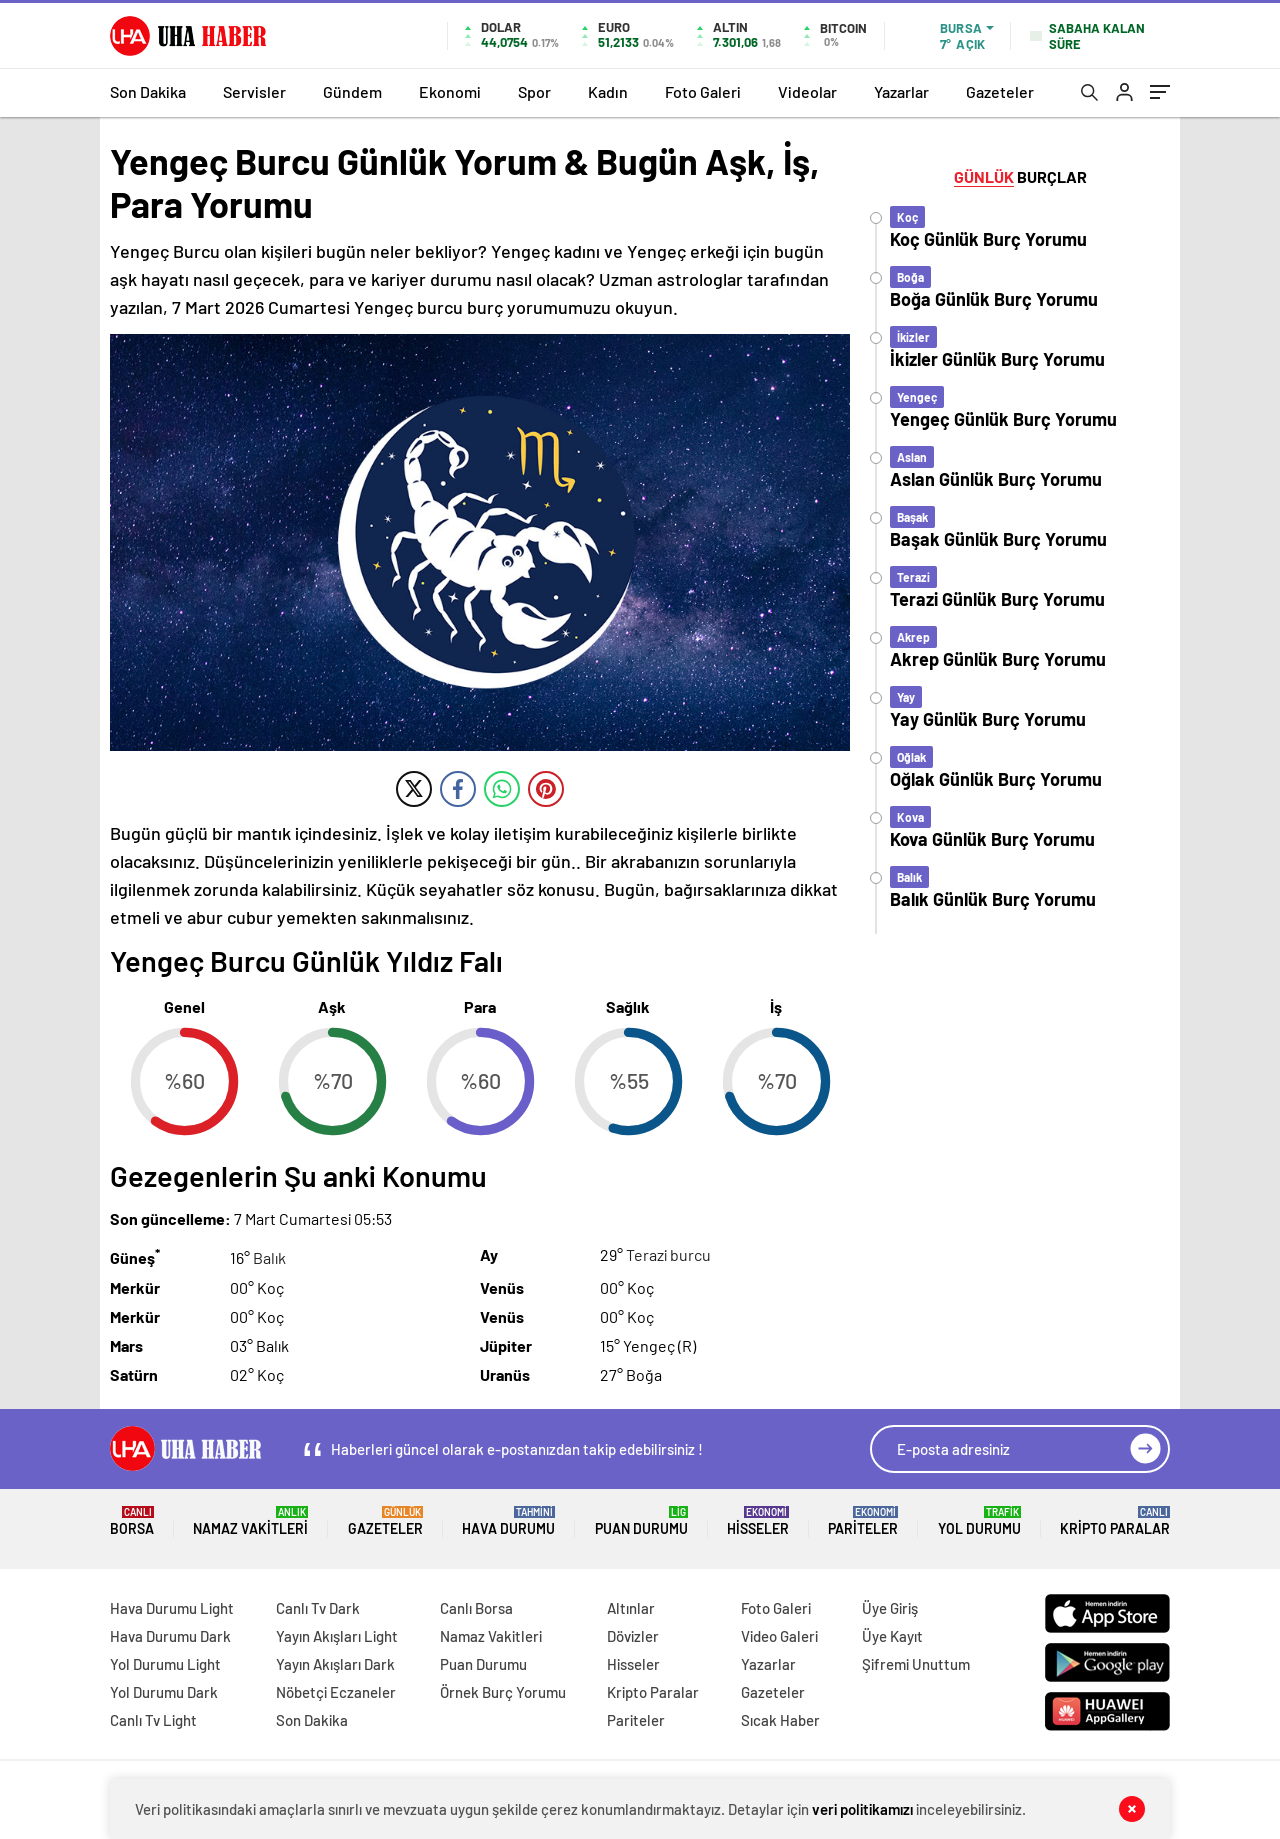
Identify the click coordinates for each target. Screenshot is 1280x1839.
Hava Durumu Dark (170, 1636)
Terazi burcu (668, 1254)
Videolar (807, 91)
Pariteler (863, 1521)
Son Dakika (148, 91)
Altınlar (631, 1608)
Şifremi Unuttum (916, 1664)
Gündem (352, 91)
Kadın (608, 91)
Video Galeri (779, 1636)
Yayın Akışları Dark (335, 1664)
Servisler (254, 91)
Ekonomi (450, 91)
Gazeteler (1000, 91)
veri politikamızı (862, 1809)
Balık (269, 1258)
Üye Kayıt (892, 1636)
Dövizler (633, 1636)
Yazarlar (901, 91)
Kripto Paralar (1115, 1521)
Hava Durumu (508, 1521)
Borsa (132, 1521)
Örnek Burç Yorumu (503, 1692)
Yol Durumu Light (165, 1664)
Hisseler (758, 1521)
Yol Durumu (979, 1521)
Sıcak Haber (780, 1720)
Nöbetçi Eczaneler (336, 1692)
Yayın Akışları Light (337, 1636)
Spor (534, 91)
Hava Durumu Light (172, 1608)
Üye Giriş (890, 1608)
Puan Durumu (641, 1521)
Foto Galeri (703, 91)
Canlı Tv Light (153, 1720)
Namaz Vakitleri (250, 1521)
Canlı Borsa (476, 1608)
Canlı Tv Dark (318, 1608)
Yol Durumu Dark (164, 1692)
